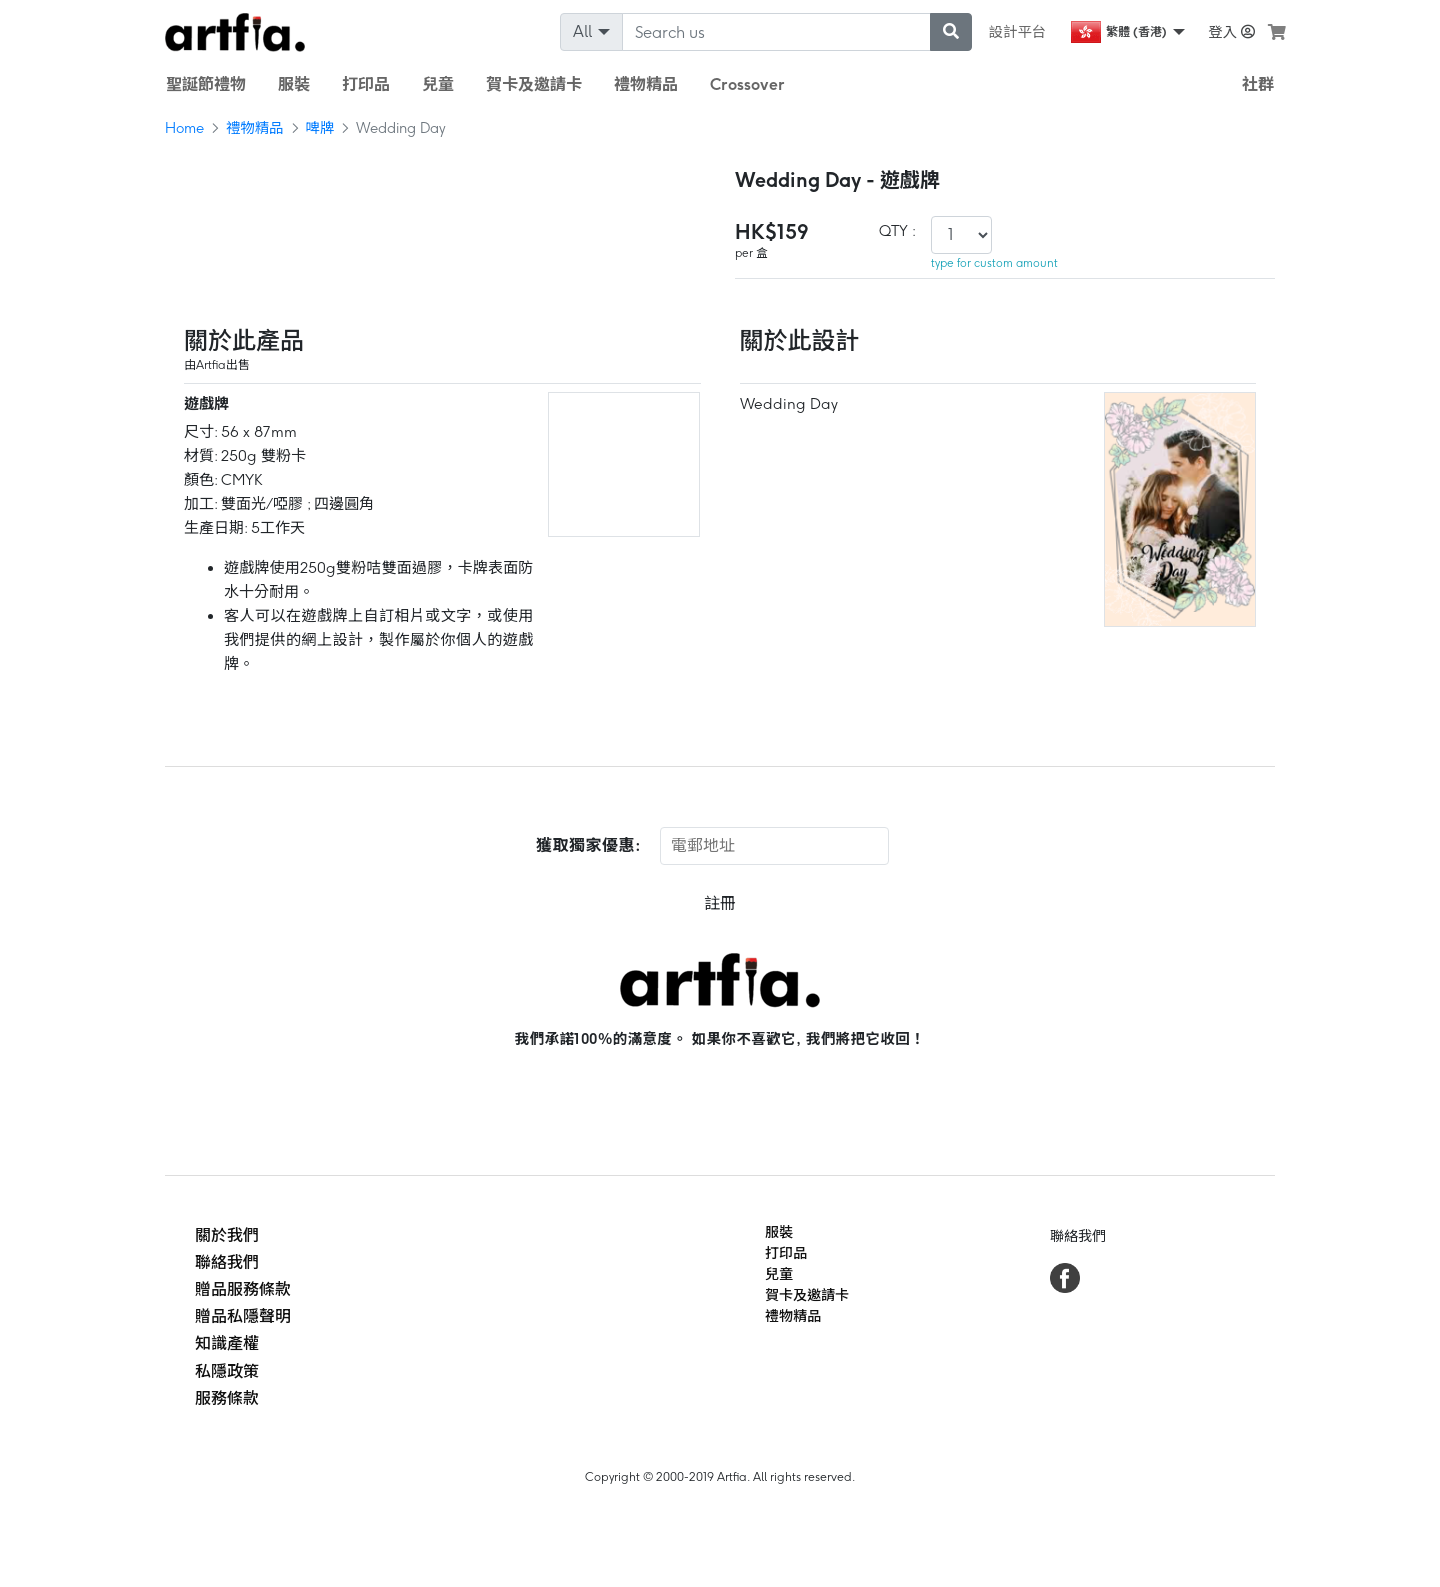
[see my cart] (1277, 32)
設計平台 (1018, 32)
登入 (1231, 32)
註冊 (720, 903)
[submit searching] (951, 32)
